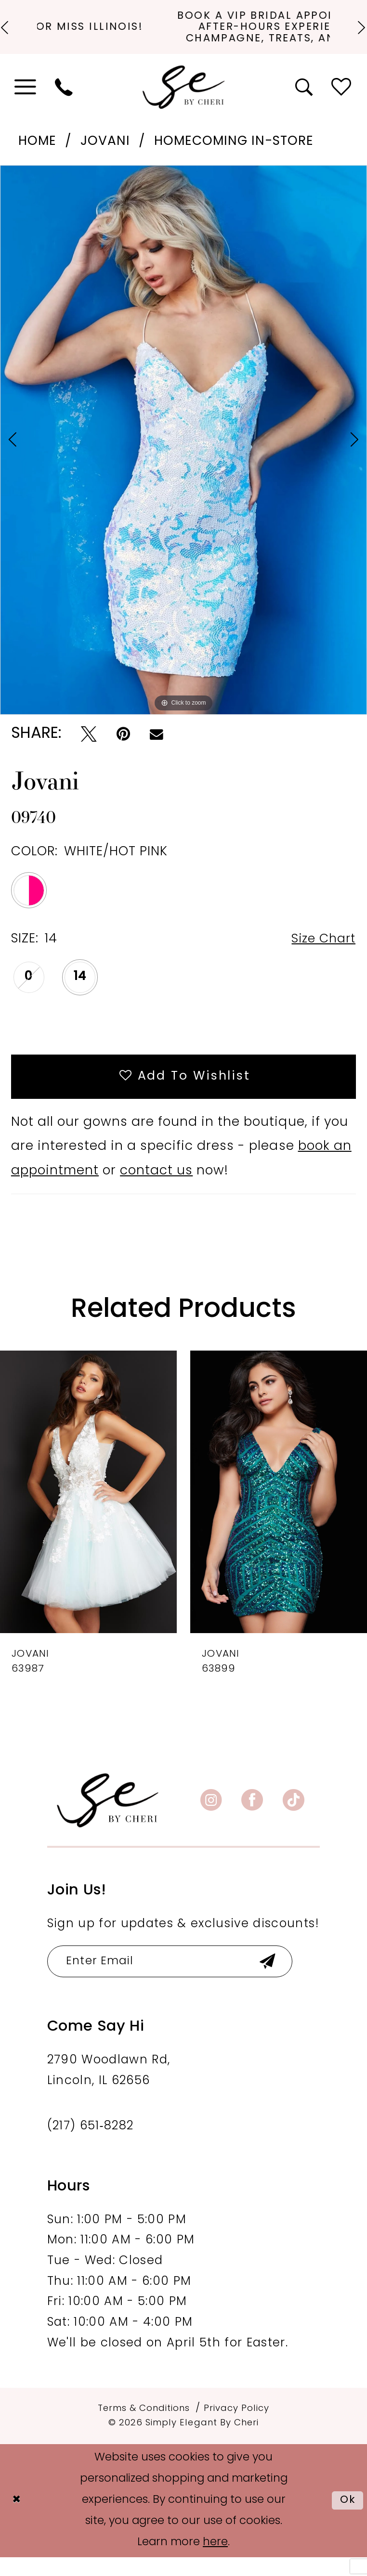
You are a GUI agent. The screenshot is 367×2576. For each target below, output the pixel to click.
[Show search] (305, 101)
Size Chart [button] (321, 953)
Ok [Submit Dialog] (347, 2519)
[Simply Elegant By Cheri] (184, 101)
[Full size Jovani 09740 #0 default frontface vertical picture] (183, 453)
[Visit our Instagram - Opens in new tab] (211, 1818)
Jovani (105, 155)
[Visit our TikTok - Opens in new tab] (293, 1818)
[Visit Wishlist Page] (342, 101)
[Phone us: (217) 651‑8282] (64, 101)
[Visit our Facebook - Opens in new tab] (252, 1818)
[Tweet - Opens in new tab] (89, 748)
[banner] (107, 1817)
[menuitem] (26, 100)
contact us (156, 1188)
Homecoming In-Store (234, 155)
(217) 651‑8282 (90, 2145)
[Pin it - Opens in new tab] (123, 748)
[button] (26, 100)
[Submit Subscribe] (279, 1979)
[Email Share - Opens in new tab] (156, 748)
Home (37, 155)
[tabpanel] (183, 453)
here (215, 2561)
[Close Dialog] (17, 2519)
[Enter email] (176, 1979)
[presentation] (88, 1508)
